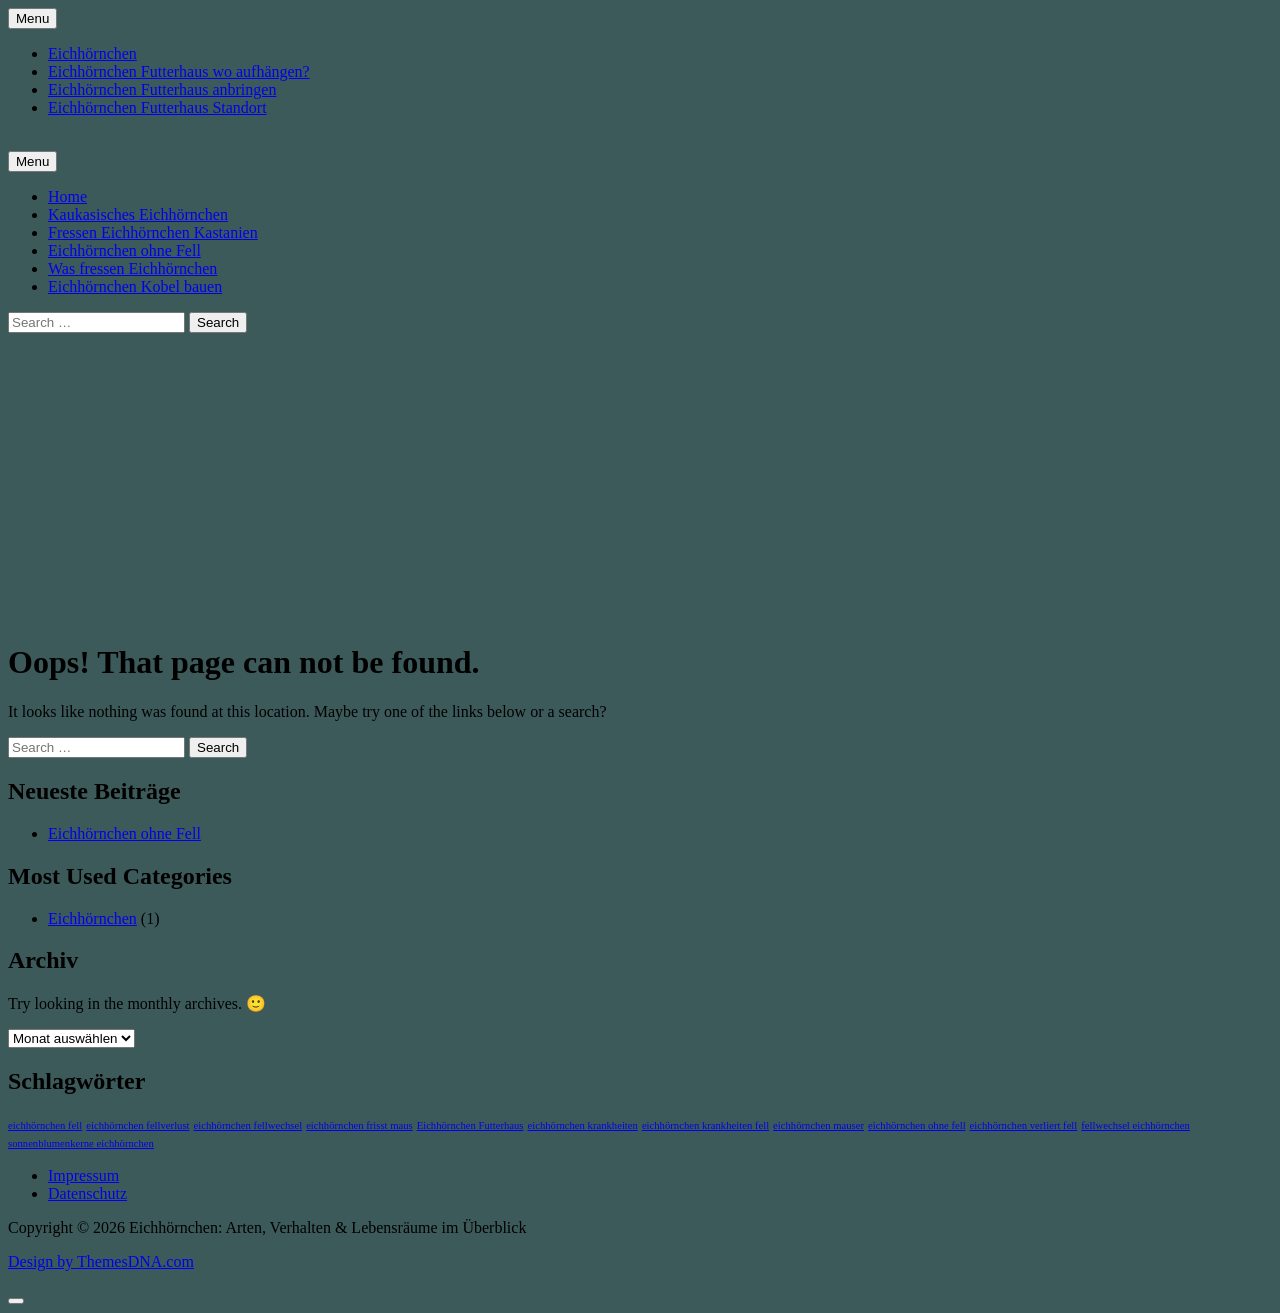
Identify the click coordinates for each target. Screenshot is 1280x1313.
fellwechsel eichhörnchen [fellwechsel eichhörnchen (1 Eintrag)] (1135, 1125)
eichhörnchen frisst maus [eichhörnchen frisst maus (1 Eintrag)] (359, 1125)
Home (67, 196)
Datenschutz (87, 1193)
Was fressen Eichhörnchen (132, 268)
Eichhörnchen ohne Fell (124, 250)
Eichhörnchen (92, 53)
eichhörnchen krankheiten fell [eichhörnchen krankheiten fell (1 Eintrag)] (705, 1125)
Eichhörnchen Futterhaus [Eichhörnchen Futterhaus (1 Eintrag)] (470, 1125)
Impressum (83, 1175)
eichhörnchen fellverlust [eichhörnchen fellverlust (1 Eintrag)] (137, 1125)
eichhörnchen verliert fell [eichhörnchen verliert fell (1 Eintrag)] (1024, 1125)
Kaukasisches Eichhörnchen (138, 214)
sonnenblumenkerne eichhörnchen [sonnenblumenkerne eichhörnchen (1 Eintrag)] (81, 1143)
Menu (32, 18)
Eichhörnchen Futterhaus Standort (157, 107)
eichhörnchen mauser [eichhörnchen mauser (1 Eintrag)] (818, 1125)
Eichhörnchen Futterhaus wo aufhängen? (179, 71)
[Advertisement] (640, 483)
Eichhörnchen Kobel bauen (135, 286)
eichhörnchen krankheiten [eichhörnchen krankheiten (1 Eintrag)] (583, 1125)
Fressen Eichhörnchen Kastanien (153, 232)
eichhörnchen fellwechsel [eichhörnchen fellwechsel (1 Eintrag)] (248, 1125)
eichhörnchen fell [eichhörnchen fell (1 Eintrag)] (45, 1125)
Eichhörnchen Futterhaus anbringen (162, 89)
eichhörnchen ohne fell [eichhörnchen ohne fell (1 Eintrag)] (917, 1125)
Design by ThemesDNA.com (101, 1261)
